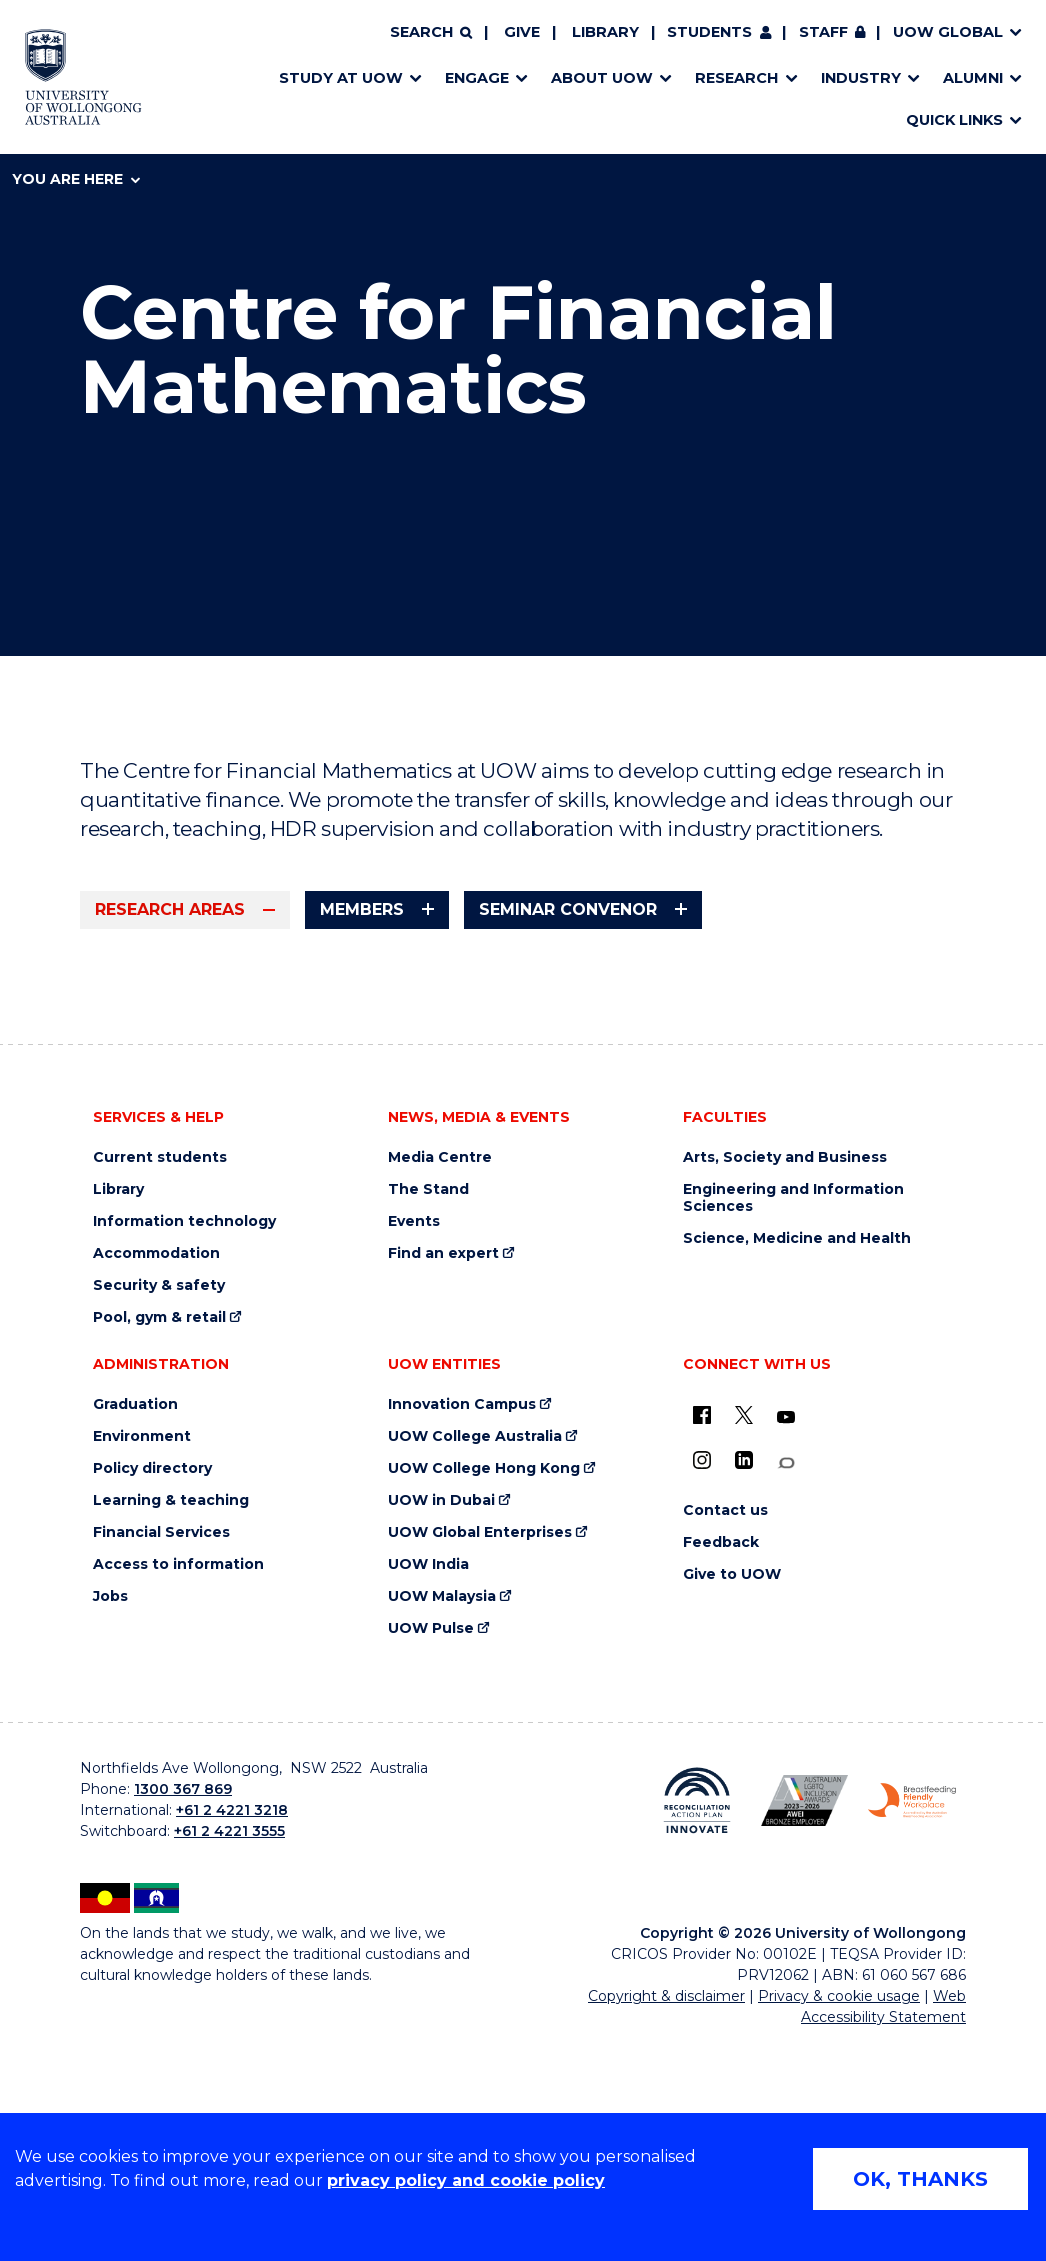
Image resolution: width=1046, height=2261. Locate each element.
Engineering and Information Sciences (793, 1427)
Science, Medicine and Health (797, 1467)
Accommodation (156, 1482)
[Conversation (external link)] (786, 1691)
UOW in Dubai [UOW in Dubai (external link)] (441, 1729)
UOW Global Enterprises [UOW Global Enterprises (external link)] (480, 1761)
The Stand (428, 1418)
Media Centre (440, 1386)
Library (605, 32)
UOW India (428, 1793)
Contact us (725, 1739)
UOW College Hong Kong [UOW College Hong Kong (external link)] (484, 1697)
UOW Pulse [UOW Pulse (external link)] (431, 1857)
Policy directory (152, 1697)
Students (709, 32)
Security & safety (159, 1514)
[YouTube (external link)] (786, 1646)
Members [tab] (362, 909)
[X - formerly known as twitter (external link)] (744, 1644)
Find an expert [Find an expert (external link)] (443, 1482)
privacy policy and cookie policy (466, 2180)
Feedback (721, 1771)
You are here (76, 179)
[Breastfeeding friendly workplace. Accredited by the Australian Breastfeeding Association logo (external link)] (912, 2029)
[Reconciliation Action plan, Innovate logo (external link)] (697, 2029)
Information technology (184, 1450)
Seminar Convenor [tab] (568, 909)
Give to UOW (732, 1803)
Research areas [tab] (170, 909)
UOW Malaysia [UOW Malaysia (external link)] (442, 1825)
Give (522, 32)
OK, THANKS (920, 2179)
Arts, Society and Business (785, 1386)
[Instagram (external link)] (702, 1689)
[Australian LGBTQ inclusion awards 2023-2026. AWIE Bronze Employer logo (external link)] (805, 2029)
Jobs (110, 1825)
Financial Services (161, 1761)
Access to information (178, 1793)
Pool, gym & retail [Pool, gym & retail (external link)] (159, 1546)
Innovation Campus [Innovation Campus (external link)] (462, 1633)
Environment (142, 1665)
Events (414, 1450)
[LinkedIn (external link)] (744, 1689)
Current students (160, 1386)
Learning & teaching (171, 1729)
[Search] (431, 33)
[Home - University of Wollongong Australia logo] (83, 77)
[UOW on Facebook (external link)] (702, 1644)
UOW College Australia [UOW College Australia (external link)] (475, 1665)
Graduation (135, 1633)
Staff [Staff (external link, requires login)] (823, 32)
